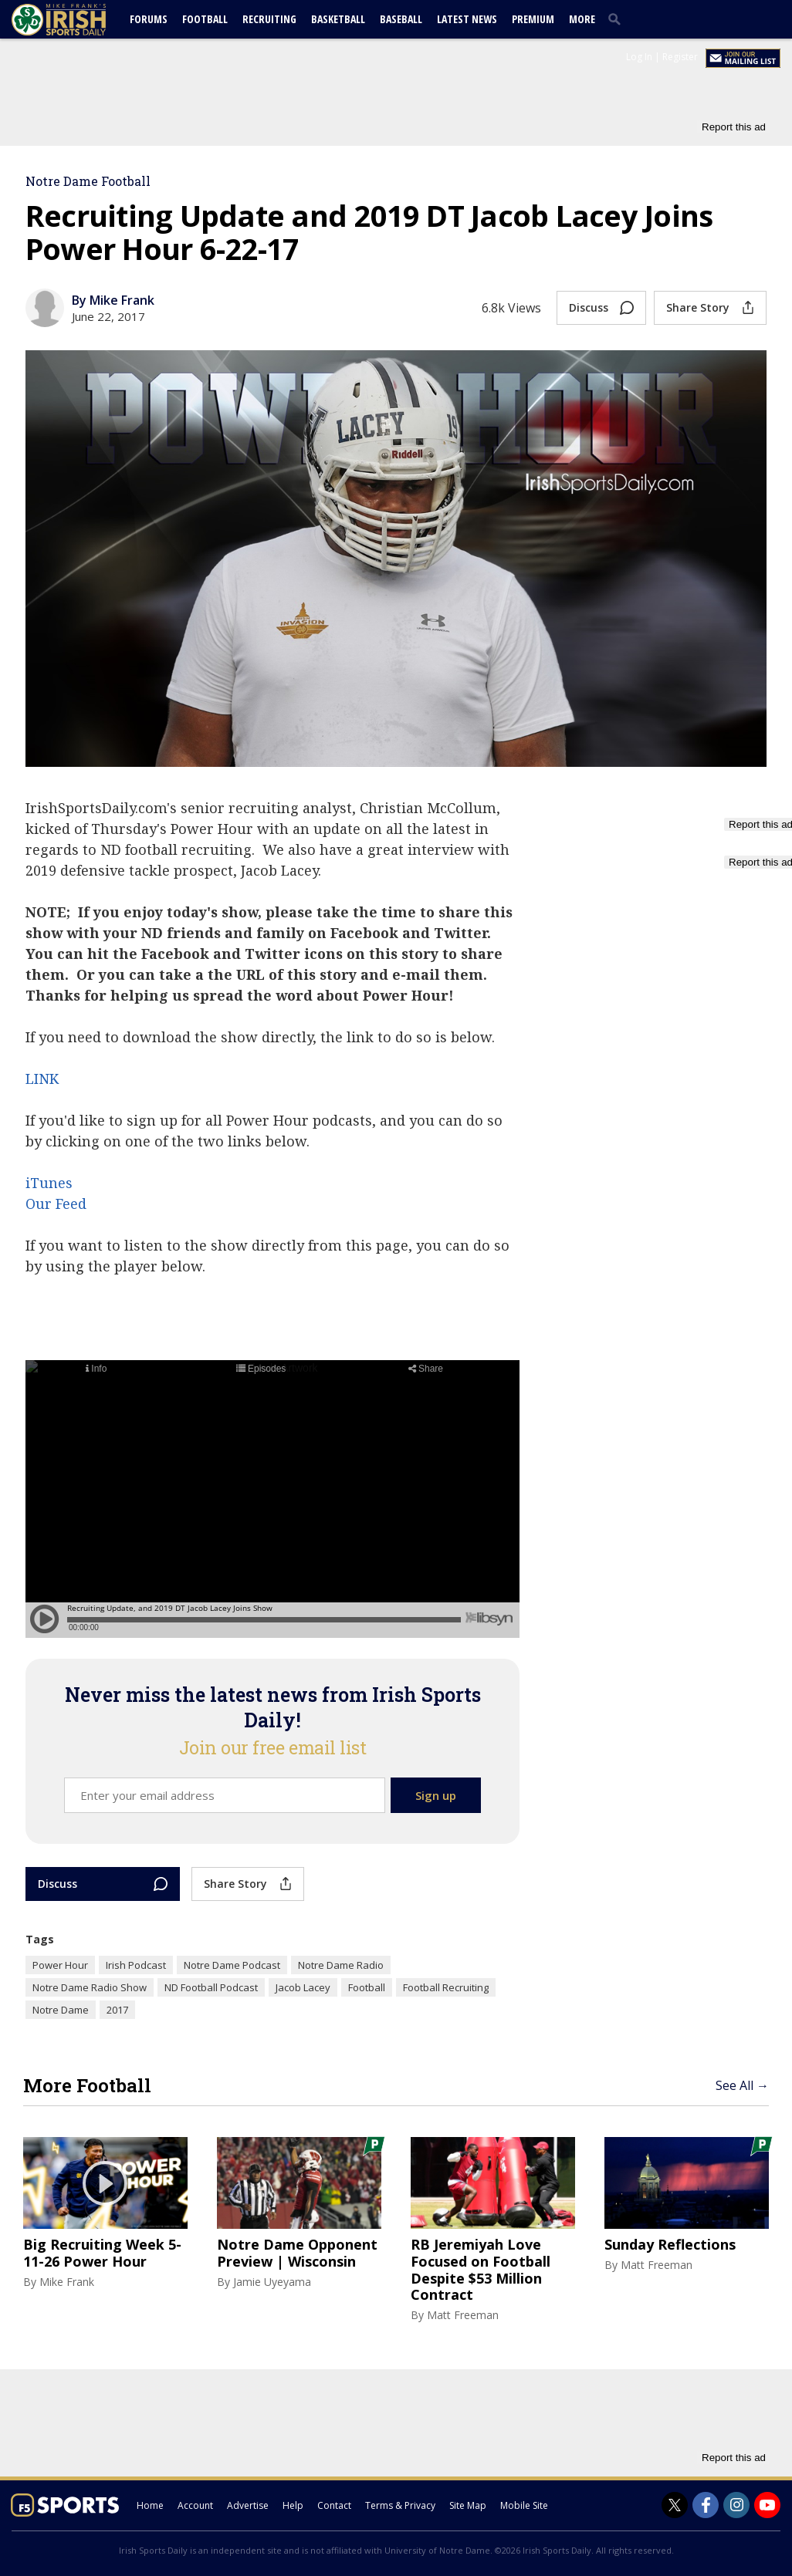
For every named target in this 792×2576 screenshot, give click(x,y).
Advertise (248, 2505)
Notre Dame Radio (341, 1965)
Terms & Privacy (400, 2505)
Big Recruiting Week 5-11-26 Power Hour (102, 2253)
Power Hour (60, 1965)
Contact (334, 2505)
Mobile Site (524, 2505)
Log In (639, 56)
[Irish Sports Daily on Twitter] (675, 2505)
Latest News (467, 19)
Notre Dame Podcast (232, 1965)
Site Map (467, 2505)
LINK (42, 1078)
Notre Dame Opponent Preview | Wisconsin (297, 2253)
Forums (149, 19)
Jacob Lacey (303, 1987)
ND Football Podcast (211, 1987)
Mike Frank (66, 2281)
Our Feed (55, 1203)
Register (680, 56)
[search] (617, 18)
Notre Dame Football (88, 181)
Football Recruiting (446, 1987)
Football (205, 19)
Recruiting (269, 19)
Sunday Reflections (670, 2245)
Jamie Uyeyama (272, 2281)
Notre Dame (60, 2010)
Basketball (338, 19)
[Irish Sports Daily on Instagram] (736, 2505)
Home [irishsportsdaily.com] (150, 2505)
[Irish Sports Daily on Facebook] (705, 2505)
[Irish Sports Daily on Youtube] (767, 2505)
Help (293, 2505)
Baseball (401, 19)
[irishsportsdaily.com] (77, 19)
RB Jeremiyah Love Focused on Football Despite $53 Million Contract (480, 2270)
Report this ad (734, 127)
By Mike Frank (113, 300)
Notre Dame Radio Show (89, 1987)
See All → (742, 2085)
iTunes (49, 1182)
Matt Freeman (463, 2315)
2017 (117, 2010)
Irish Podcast (136, 1965)
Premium (533, 19)
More (582, 19)
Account (195, 2505)
